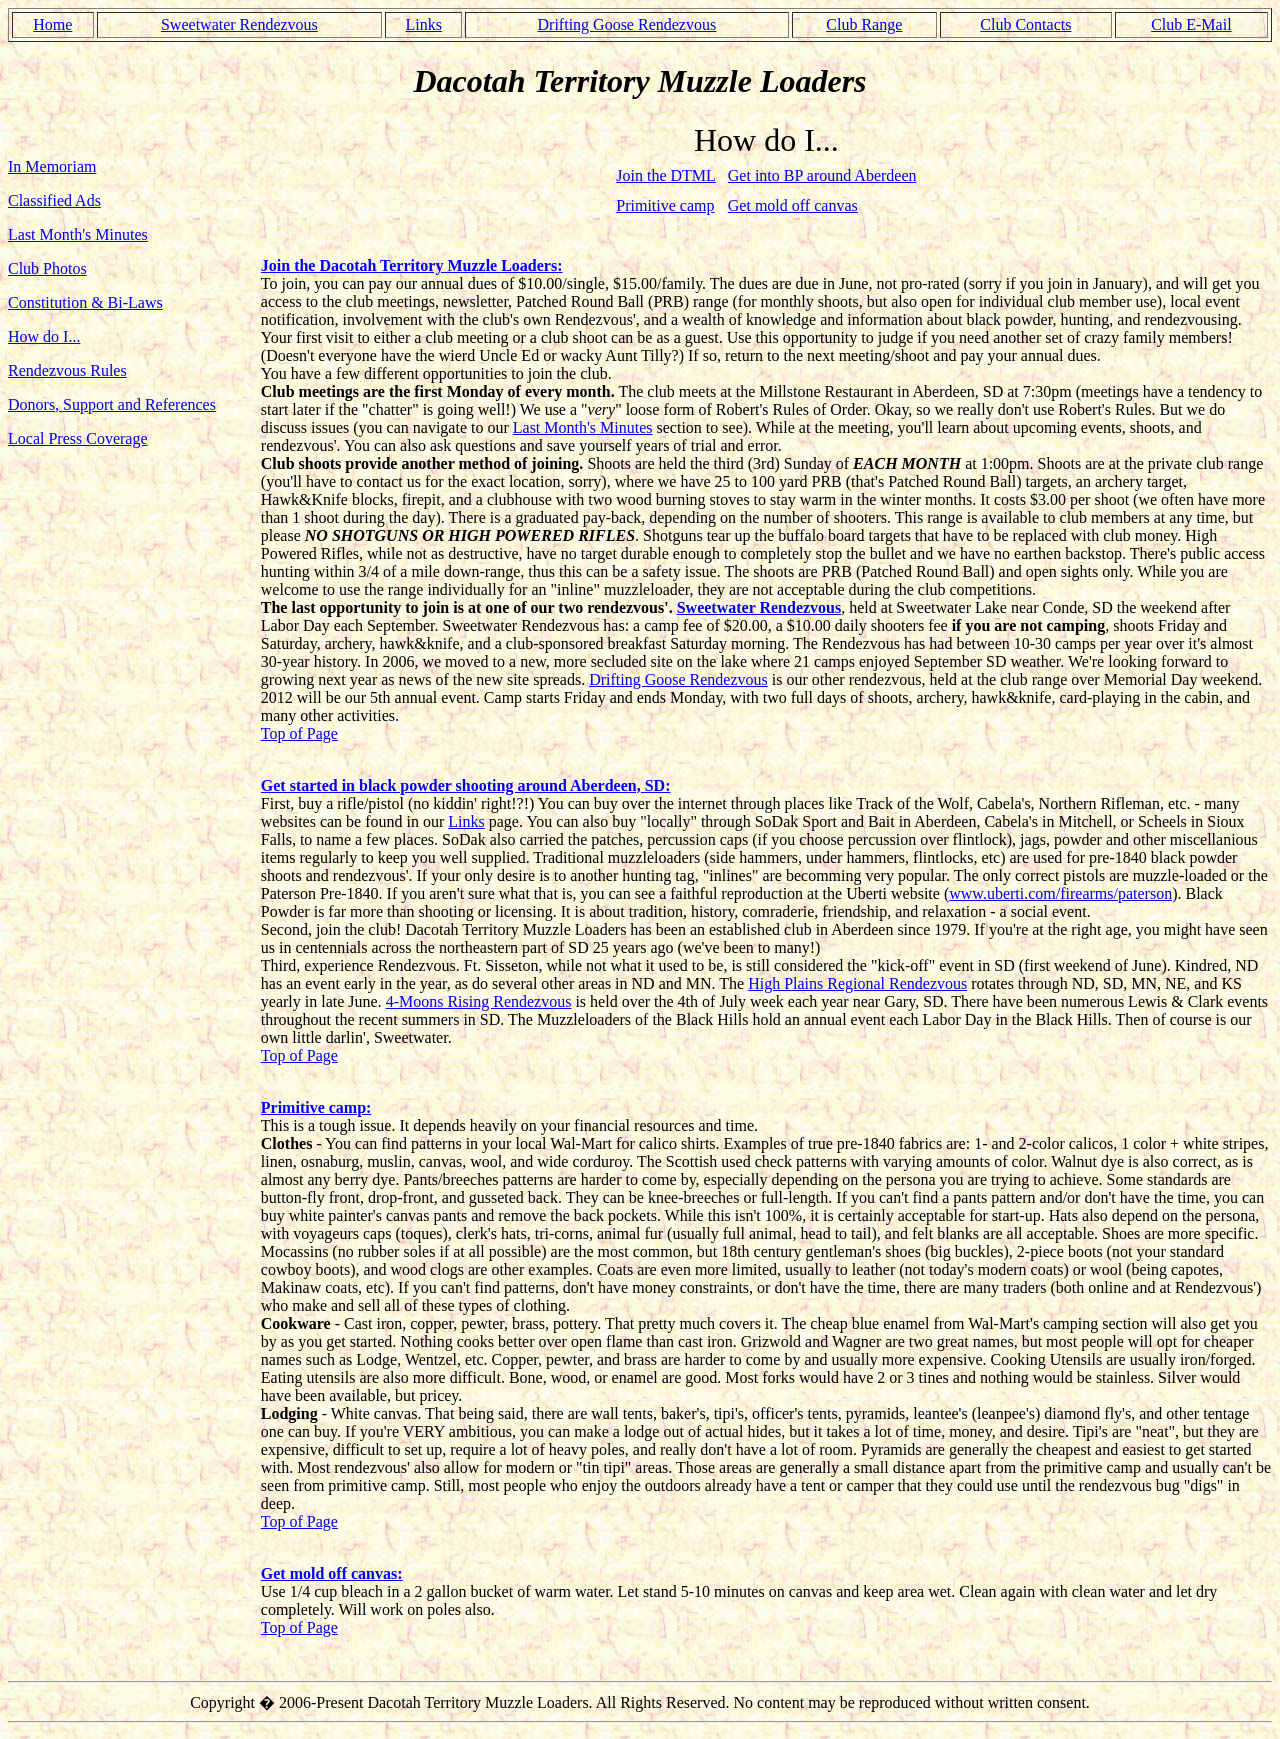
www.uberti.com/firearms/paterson (1060, 893)
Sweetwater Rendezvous (239, 24)
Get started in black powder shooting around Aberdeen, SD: (466, 785)
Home (52, 24)
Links (423, 24)
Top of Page (299, 733)
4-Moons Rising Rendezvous (479, 1001)
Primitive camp (665, 205)
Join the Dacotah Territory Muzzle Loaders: (412, 265)
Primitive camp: (316, 1107)
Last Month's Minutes (78, 234)
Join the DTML (666, 175)
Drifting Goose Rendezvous (627, 24)
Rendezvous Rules (67, 370)
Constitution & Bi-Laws (85, 302)
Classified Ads (54, 200)
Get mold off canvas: (332, 1573)
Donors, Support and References (112, 404)
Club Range (864, 24)
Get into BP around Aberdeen (822, 175)
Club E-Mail (1191, 24)
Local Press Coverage (78, 438)
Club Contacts (1025, 24)
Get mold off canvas (793, 205)
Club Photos (47, 268)
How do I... (44, 336)
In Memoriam (52, 166)
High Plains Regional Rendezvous (857, 983)
